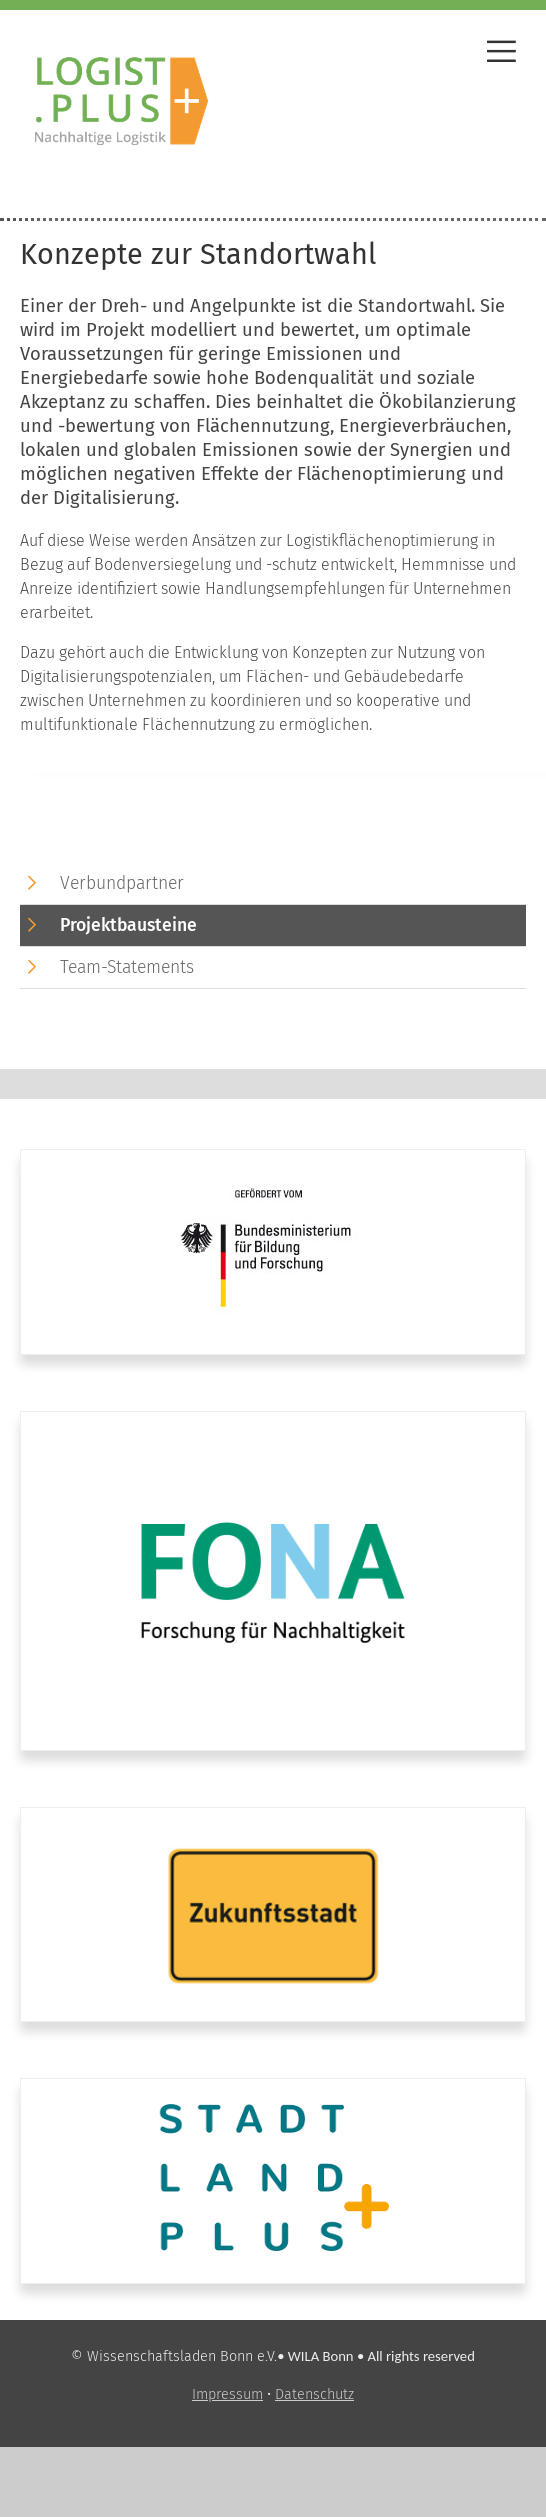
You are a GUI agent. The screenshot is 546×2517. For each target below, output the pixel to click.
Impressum (227, 2394)
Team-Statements (127, 967)
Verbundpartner (122, 883)
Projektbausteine (128, 925)
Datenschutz (314, 2394)
